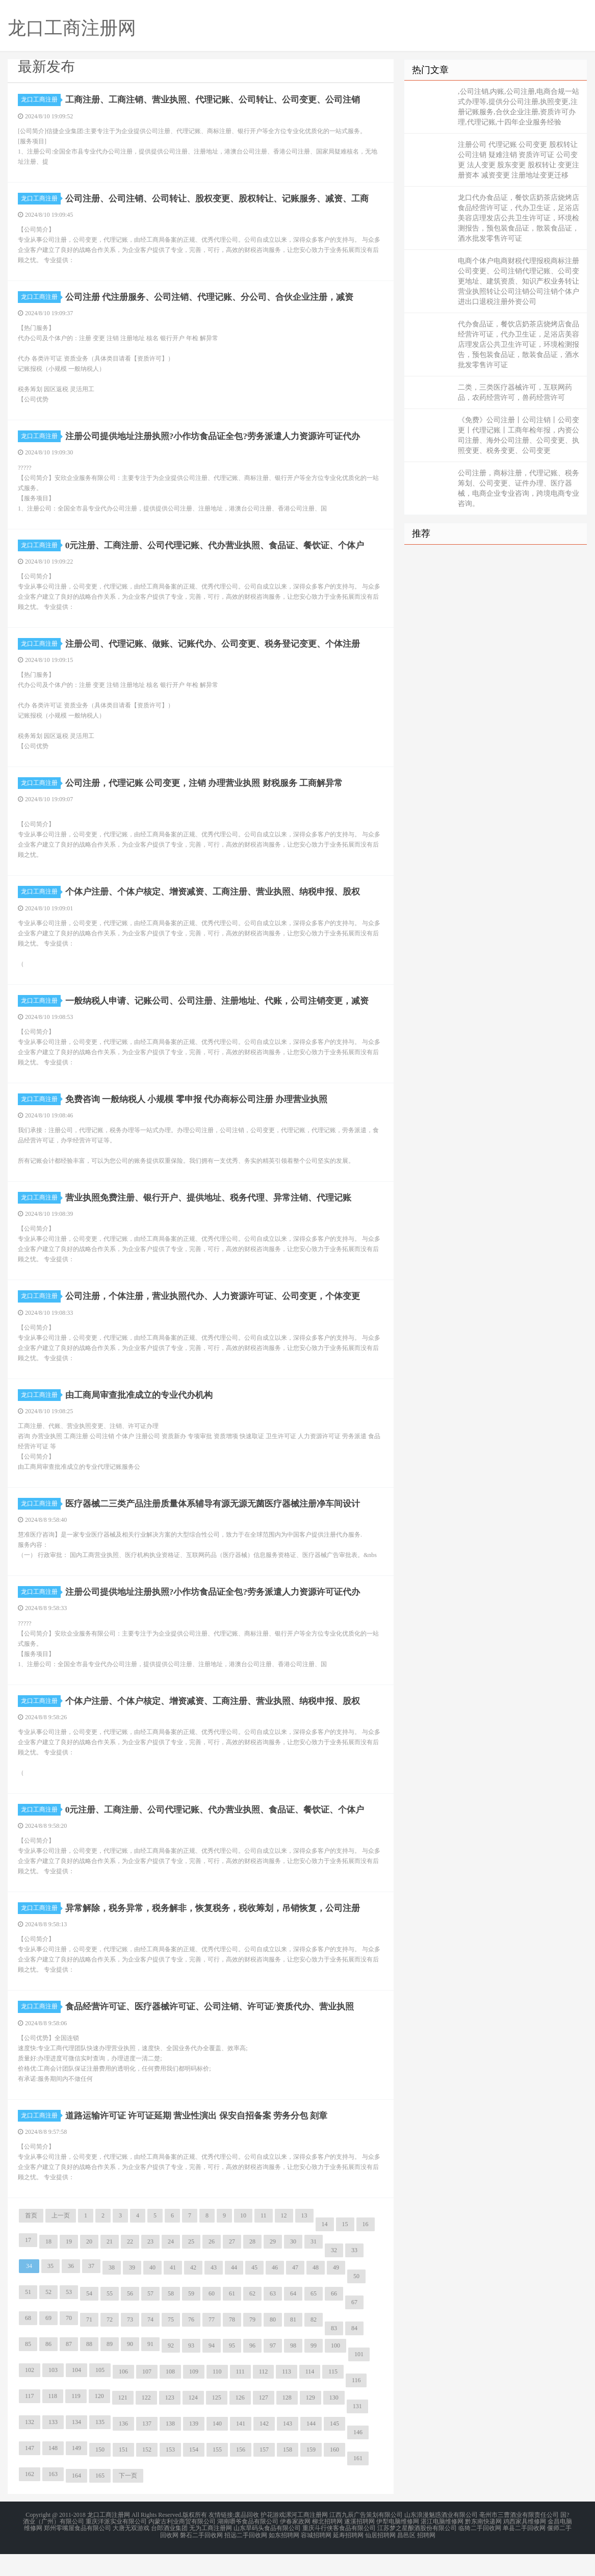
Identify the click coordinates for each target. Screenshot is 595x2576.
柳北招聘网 (327, 2545)
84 (354, 2352)
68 (28, 2342)
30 (293, 2265)
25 (191, 2265)
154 (193, 2474)
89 (110, 2368)
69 (48, 2342)
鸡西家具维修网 (524, 2545)
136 (123, 2448)
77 (212, 2344)
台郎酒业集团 (169, 2551)
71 (89, 2344)
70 (69, 2342)
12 (284, 2239)
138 (170, 2448)
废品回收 (247, 2539)
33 (354, 2274)
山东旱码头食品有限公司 (267, 2551)
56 (130, 2318)
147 (29, 2472)
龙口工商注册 (41, 99)
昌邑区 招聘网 (416, 2557)
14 (325, 2248)
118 (53, 2420)
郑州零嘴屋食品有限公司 (77, 2551)
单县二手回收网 (524, 2551)
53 (69, 2316)
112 (263, 2396)
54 (89, 2318)
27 (232, 2265)
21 (110, 2265)
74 (150, 2344)
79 (252, 2344)
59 (191, 2318)
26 (212, 2265)
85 (28, 2368)
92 (171, 2370)
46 (275, 2292)
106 (123, 2396)
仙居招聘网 (380, 2557)
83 (334, 2352)
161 (358, 2482)
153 (170, 2474)
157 (264, 2474)
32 (334, 2274)
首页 (31, 2239)
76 (191, 2344)
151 (123, 2474)
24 (171, 2265)
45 (254, 2292)
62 (252, 2318)
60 (212, 2318)
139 (193, 2448)
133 (53, 2446)
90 (130, 2368)
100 (335, 2370)
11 (264, 2239)
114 (310, 2396)
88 (89, 2368)
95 (232, 2370)
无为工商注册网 (210, 2551)
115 (333, 2396)
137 (146, 2448)
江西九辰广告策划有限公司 (366, 2539)
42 (193, 2292)
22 (130, 2265)
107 (146, 2396)
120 (99, 2420)
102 (29, 2394)
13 (304, 2239)
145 (334, 2448)
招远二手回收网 (245, 2557)
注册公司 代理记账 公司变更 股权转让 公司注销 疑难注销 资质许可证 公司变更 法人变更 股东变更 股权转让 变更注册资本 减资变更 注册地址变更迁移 (518, 160)
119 (76, 2420)
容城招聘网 (316, 2557)
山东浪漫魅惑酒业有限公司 (441, 2539)
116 (356, 2404)
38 (112, 2292)
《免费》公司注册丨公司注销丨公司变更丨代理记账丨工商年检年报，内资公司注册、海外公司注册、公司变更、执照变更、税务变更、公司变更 (518, 435)
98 (293, 2370)
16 (366, 2248)
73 (130, 2344)
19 (69, 2265)
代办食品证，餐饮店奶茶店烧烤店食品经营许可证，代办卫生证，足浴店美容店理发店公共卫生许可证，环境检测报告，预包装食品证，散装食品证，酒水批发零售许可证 (518, 344)
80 (273, 2344)
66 (334, 2318)
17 (28, 2264)
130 (334, 2422)
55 (110, 2318)
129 (310, 2422)
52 (48, 2316)
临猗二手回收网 (479, 2551)
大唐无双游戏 (131, 2551)
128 (287, 2422)
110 (217, 2396)
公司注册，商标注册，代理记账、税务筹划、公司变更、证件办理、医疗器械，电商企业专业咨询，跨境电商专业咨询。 (518, 488)
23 (150, 2265)
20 (89, 2265)
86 (48, 2368)
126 (240, 2422)
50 (356, 2300)
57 (150, 2318)
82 (314, 2344)
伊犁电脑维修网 (397, 2545)
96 (252, 2370)
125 (216, 2422)
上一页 (60, 2239)
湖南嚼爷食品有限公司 (247, 2545)
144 (311, 2448)
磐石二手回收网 (201, 2557)
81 (293, 2344)
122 (146, 2422)
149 (76, 2472)
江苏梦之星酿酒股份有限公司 (417, 2551)
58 (171, 2318)
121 (122, 2422)
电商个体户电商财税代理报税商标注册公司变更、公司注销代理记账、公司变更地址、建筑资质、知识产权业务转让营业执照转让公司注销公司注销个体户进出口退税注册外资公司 (518, 281)
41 (173, 2292)
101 (359, 2378)
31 (314, 2265)
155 (217, 2474)
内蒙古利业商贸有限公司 (182, 2545)
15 (345, 2248)
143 (287, 2448)
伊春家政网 (295, 2545)
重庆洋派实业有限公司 (116, 2545)
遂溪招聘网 (359, 2545)
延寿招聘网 (348, 2557)
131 (357, 2430)
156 (240, 2474)
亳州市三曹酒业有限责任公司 (519, 2539)
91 (150, 2368)
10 (243, 2239)
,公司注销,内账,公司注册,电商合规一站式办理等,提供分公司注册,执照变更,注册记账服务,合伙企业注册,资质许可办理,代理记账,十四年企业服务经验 (518, 107)
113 (286, 2396)
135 (100, 2446)
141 (240, 2448)
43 (214, 2292)
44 (234, 2292)
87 (69, 2368)
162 (29, 2498)
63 (273, 2318)
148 (53, 2472)
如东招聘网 (284, 2557)
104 (76, 2394)
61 (232, 2318)
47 (295, 2292)
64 (293, 2318)
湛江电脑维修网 (442, 2545)
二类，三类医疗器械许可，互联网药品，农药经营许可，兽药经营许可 (515, 392)
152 (146, 2474)
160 (334, 2474)
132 (29, 2446)
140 (217, 2448)
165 (100, 2500)
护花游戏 (273, 2539)
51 (28, 2316)
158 (287, 2474)
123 (169, 2422)
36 (71, 2290)
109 (193, 2396)
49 (336, 2292)
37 (91, 2290)
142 (264, 2448)
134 (76, 2446)
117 (29, 2420)
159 (311, 2474)
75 (171, 2344)
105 (100, 2394)
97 (273, 2370)
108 (170, 2396)
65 (314, 2318)
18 (48, 2265)
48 (316, 2292)
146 (358, 2456)
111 (240, 2396)
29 (273, 2265)
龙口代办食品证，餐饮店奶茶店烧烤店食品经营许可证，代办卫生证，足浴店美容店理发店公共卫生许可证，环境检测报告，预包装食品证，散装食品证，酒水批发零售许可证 (518, 218)
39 (132, 2292)
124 (193, 2422)
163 (53, 2498)
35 (50, 2290)
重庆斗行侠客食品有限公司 (339, 2551)
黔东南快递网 (483, 2545)
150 (100, 2474)
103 (53, 2394)
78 (232, 2344)
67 (354, 2326)
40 (152, 2292)
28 (252, 2265)
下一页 (128, 2500)
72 (110, 2344)
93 (191, 2370)
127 (263, 2422)
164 (76, 2500)
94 (212, 2370)
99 (314, 2370)
